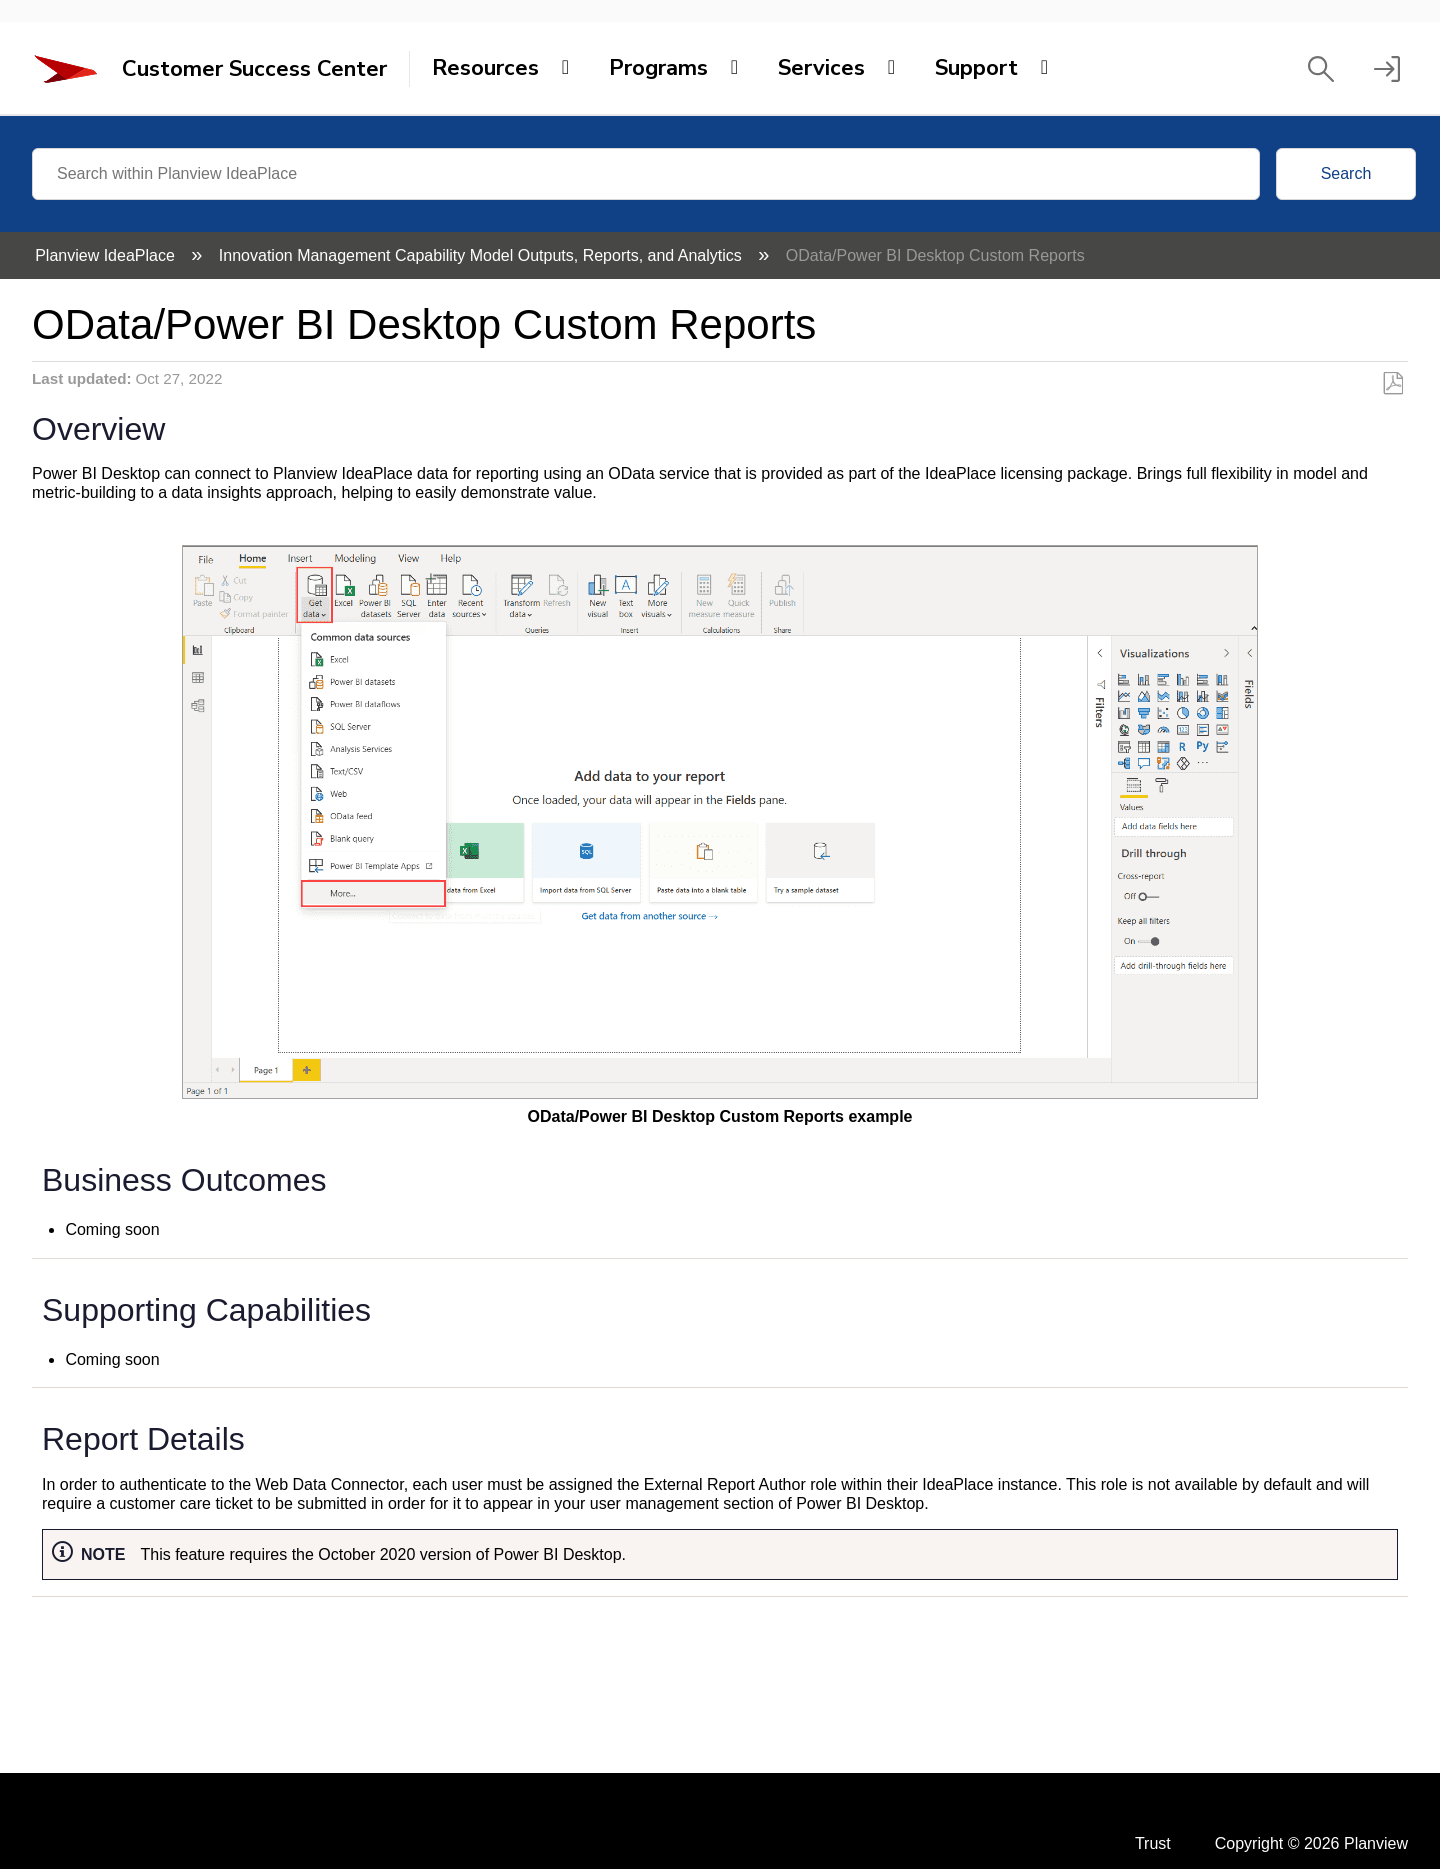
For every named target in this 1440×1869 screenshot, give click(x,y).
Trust (1153, 1843)
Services (821, 68)
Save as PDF (1392, 384)
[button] (1321, 69)
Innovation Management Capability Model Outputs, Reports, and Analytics (482, 255)
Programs (658, 68)
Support (976, 68)
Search (1346, 173)
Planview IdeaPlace (107, 255)
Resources (485, 68)
